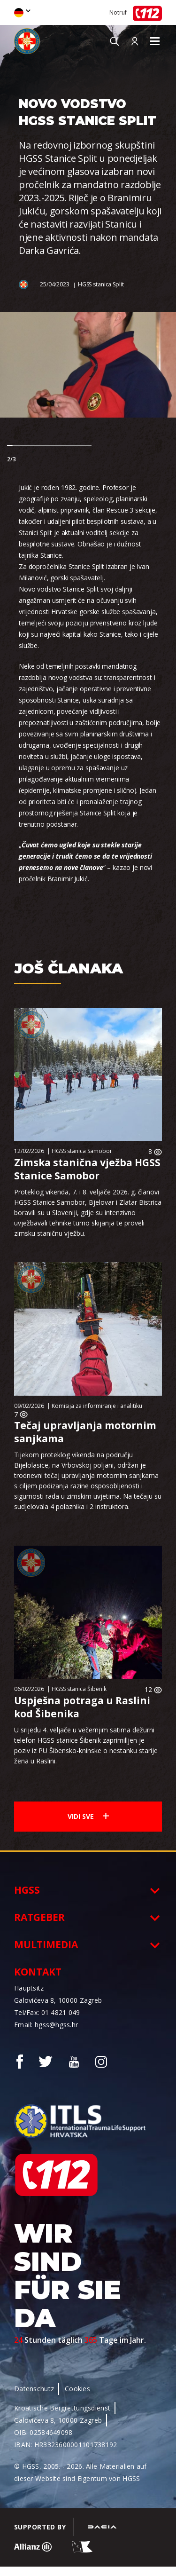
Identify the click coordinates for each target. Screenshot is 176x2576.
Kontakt (37, 1971)
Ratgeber (39, 1917)
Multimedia (46, 1944)
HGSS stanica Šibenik (79, 1689)
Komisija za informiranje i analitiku (97, 1406)
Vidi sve (88, 1816)
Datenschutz (34, 2388)
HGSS (27, 1889)
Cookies (77, 2388)
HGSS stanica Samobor (82, 1151)
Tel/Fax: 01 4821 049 (47, 2012)
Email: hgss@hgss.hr (46, 2024)
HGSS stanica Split (101, 284)
